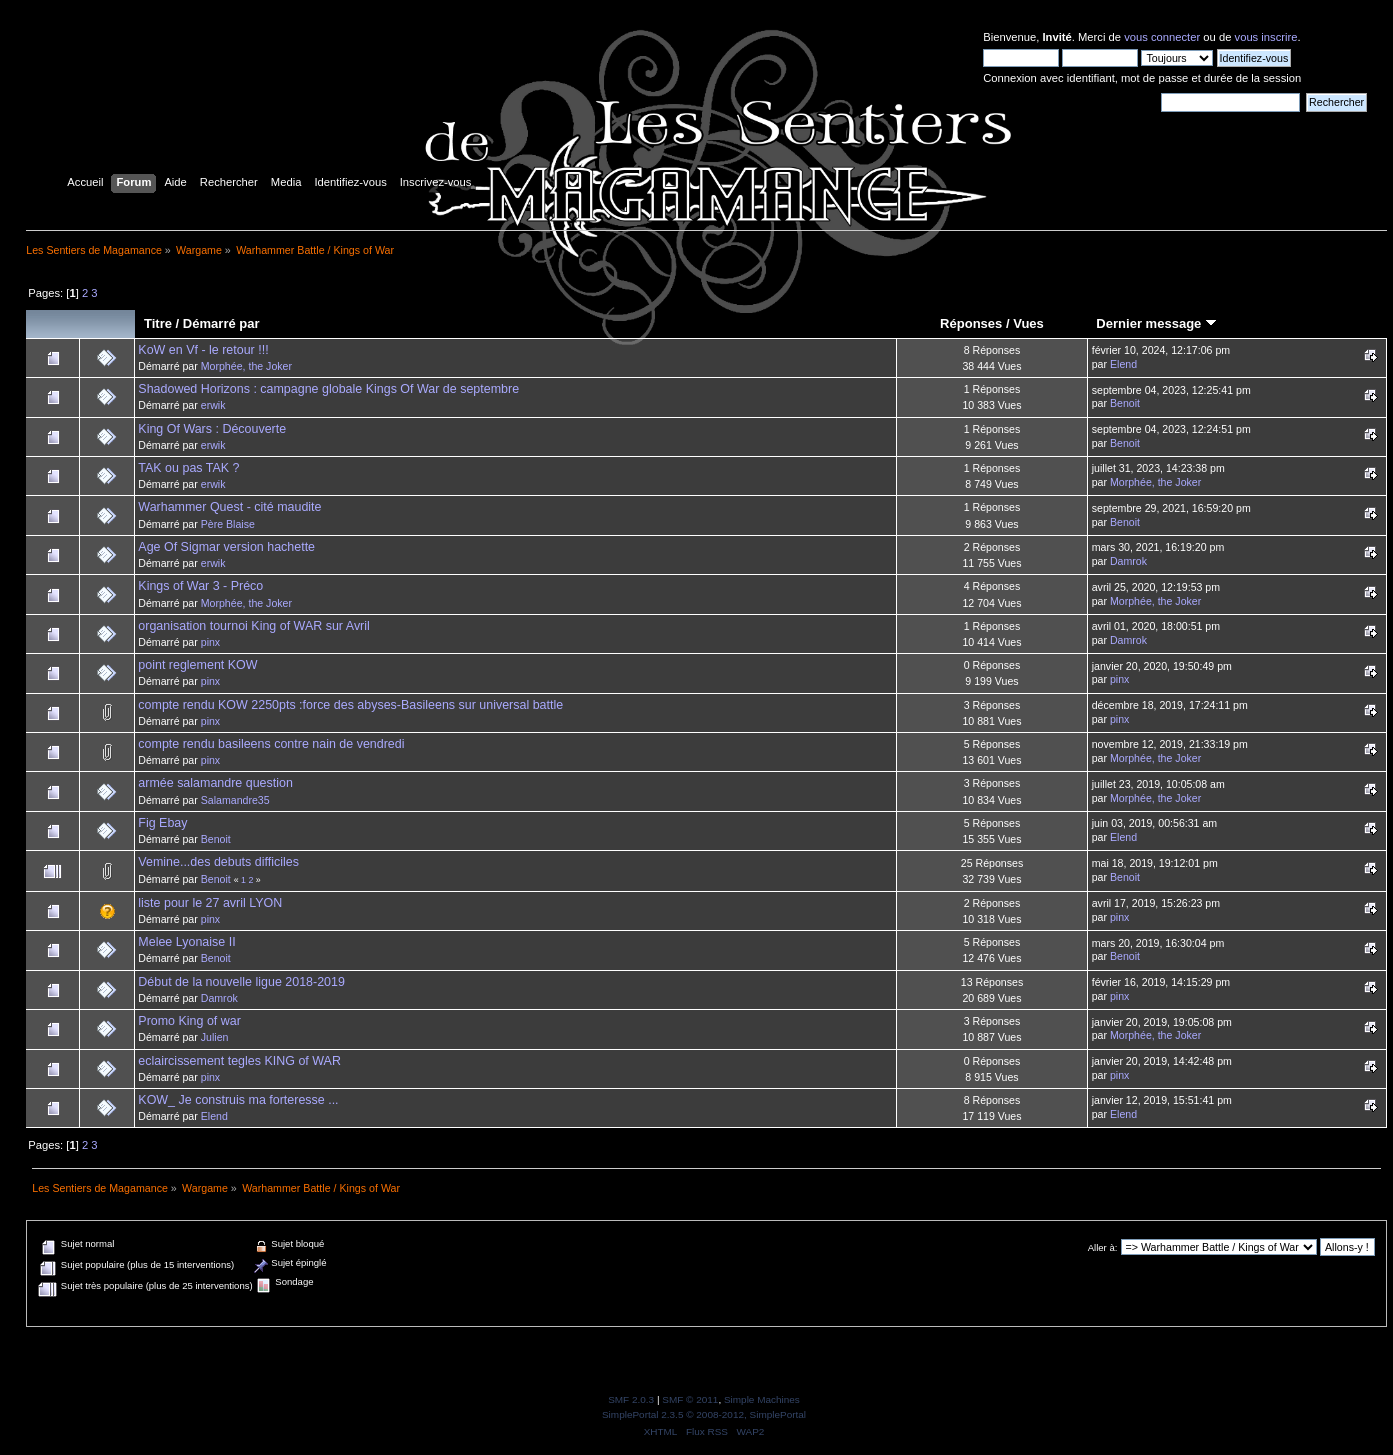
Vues (1028, 323)
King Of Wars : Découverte (212, 429)
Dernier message (1156, 323)
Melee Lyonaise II (186, 942)
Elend (1123, 364)
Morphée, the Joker (246, 366)
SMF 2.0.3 (631, 1399)
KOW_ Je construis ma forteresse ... (238, 1100)
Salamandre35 (235, 800)
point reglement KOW (197, 665)
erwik (213, 405)
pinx (210, 642)
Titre (158, 323)
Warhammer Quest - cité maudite (229, 507)
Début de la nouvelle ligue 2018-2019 (241, 982)
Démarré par (221, 323)
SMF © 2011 (690, 1399)
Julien (215, 1037)
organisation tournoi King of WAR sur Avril (253, 626)
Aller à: (1103, 1247)
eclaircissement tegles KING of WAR (239, 1061)
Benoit (1125, 403)
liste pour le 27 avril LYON (210, 903)
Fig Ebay (162, 823)
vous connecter (1162, 37)
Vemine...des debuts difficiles (218, 862)
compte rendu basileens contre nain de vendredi (271, 744)
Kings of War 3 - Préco (200, 586)
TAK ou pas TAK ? (188, 468)
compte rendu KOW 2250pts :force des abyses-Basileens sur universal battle (350, 705)
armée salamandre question (215, 783)
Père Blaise (228, 524)
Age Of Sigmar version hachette (226, 547)
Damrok (1128, 561)
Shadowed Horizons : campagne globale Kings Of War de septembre (328, 389)
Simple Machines (762, 1399)
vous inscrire (1266, 37)
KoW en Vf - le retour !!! (203, 350)
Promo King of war (189, 1021)
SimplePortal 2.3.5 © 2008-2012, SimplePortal (704, 1414)
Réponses (971, 323)
